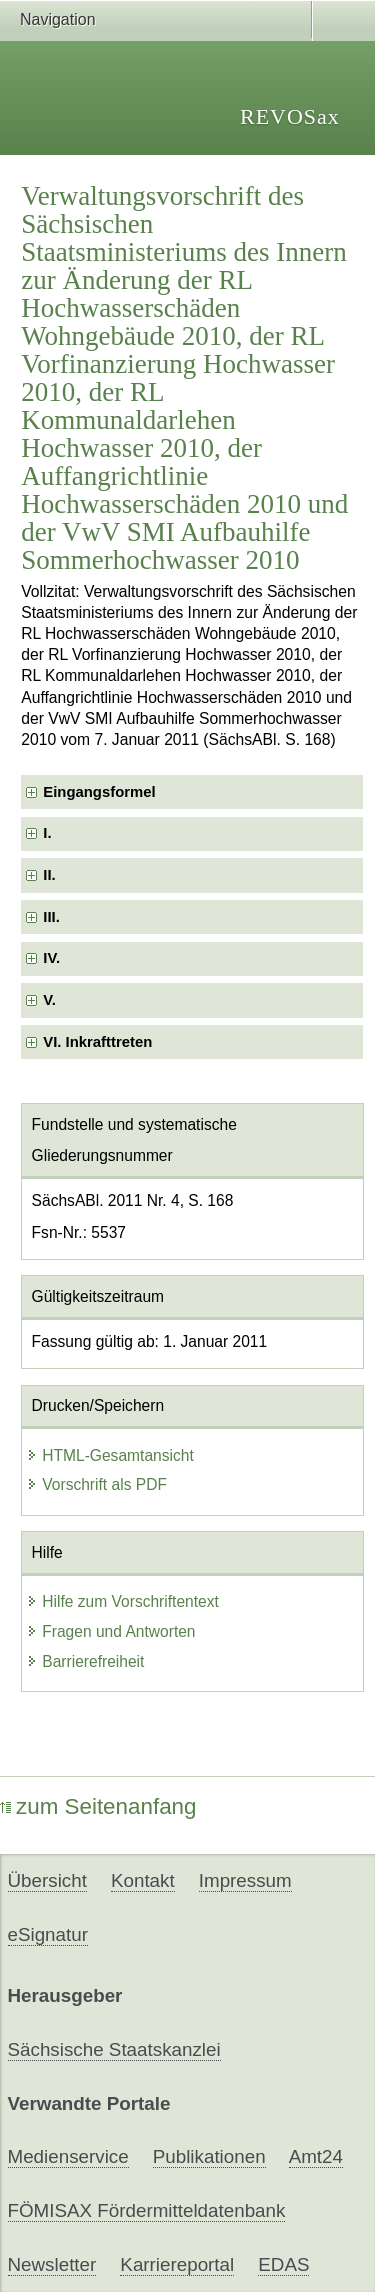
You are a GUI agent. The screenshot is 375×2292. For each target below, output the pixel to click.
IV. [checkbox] (51, 958)
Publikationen (209, 2156)
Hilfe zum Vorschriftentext (122, 1601)
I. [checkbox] (47, 833)
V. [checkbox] (49, 1000)
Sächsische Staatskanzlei (114, 2049)
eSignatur (48, 1934)
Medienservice (68, 2156)
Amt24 (316, 2156)
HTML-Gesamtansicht (110, 1455)
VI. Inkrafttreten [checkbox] (97, 1042)
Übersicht (47, 1880)
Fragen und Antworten (110, 1631)
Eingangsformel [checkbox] (99, 792)
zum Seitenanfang (98, 1806)
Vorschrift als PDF (96, 1484)
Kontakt (143, 1880)
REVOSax (290, 116)
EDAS (283, 2264)
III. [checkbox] (51, 917)
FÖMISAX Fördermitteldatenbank (147, 2210)
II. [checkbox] (49, 875)
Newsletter (52, 2264)
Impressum (245, 1880)
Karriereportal (177, 2264)
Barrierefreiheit (85, 1661)
